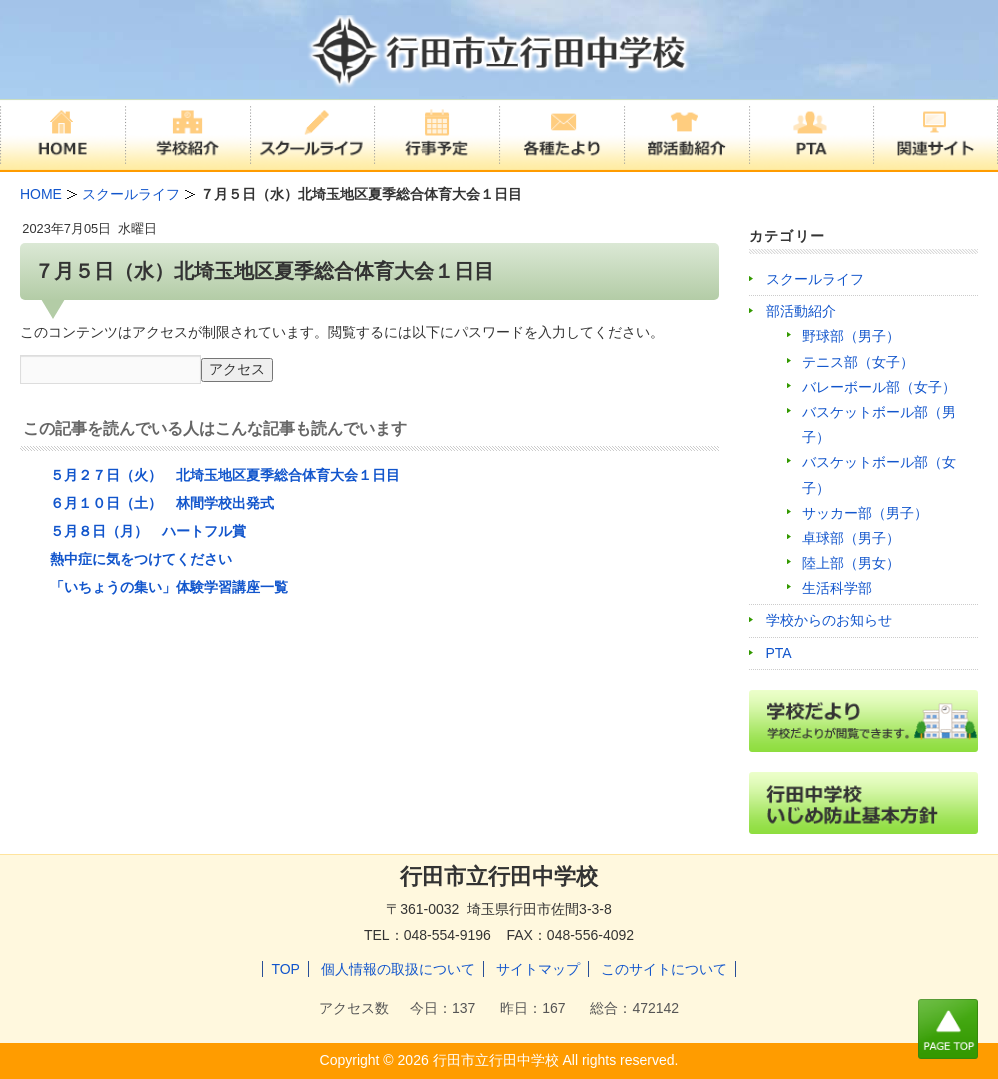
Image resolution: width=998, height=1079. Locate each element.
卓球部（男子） (851, 538)
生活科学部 (837, 588)
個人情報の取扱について (398, 969)
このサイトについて (664, 969)
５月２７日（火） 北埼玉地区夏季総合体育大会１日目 (225, 475)
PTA (779, 653)
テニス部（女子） (858, 362)
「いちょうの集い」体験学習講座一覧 (169, 587)
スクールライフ (815, 279)
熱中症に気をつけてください (141, 559)
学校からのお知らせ (829, 620)
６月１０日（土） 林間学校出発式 (162, 503)
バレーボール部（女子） (879, 387)
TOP (285, 969)
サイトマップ (538, 969)
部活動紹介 (801, 311)
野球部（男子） (851, 336)
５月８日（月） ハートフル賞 (148, 531)
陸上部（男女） (851, 563)
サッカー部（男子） (865, 513)
